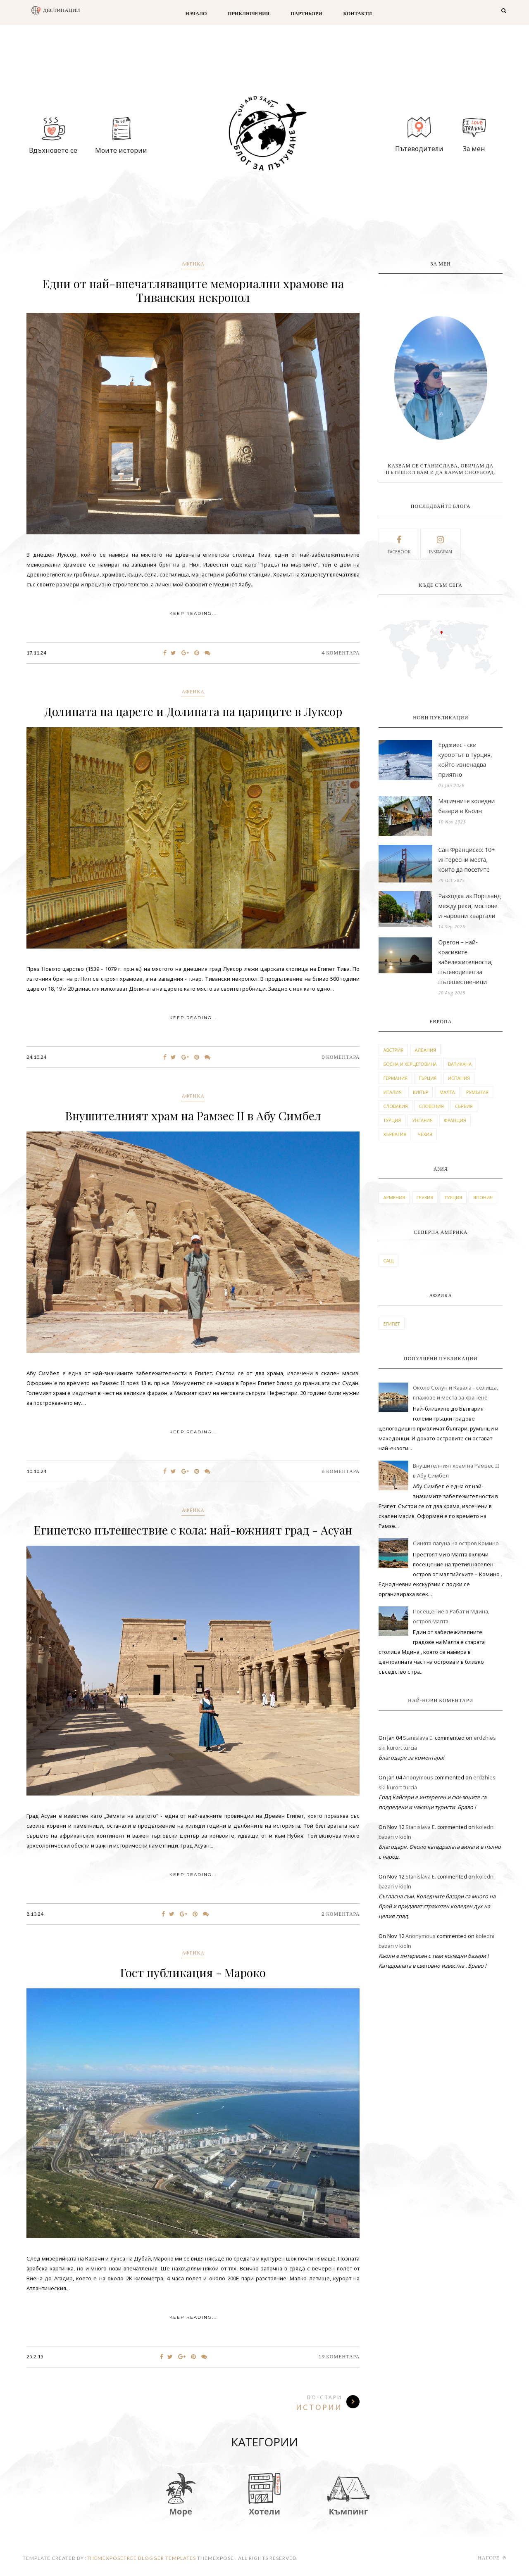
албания (425, 1050)
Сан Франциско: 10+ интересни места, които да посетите (466, 859)
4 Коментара (341, 653)
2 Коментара (341, 1914)
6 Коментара (341, 1471)
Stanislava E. (418, 1737)
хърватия (394, 1134)
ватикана (460, 1064)
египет (391, 1324)
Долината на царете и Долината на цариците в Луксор (193, 711)
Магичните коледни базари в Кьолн (466, 806)
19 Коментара (339, 2356)
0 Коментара (341, 1057)
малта (447, 1092)
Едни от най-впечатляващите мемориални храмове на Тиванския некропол (193, 290)
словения (431, 1106)
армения (394, 1197)
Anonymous (418, 1777)
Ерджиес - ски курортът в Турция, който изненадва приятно (465, 759)
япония (483, 1197)
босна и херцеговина (409, 1064)
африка (192, 264)
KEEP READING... (193, 613)
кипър (420, 1092)
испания (459, 1078)
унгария (422, 1120)
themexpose (105, 2558)
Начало (196, 13)
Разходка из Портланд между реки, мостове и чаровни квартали (469, 906)
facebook (399, 544)
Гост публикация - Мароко (193, 1972)
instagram (440, 544)
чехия (424, 1134)
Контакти (357, 13)
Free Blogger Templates (160, 2558)
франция (455, 1120)
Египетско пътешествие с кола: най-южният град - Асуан (193, 1529)
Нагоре (492, 2558)
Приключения (248, 13)
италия (392, 1092)
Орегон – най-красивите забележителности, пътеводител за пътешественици (465, 962)
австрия (393, 1050)
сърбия (464, 1106)
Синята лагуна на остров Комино (456, 1543)
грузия (425, 1197)
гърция (427, 1078)
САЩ (388, 1260)
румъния (477, 1092)
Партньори (306, 13)
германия (395, 1078)
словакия (395, 1106)
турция (392, 1120)
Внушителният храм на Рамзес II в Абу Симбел (193, 1115)
